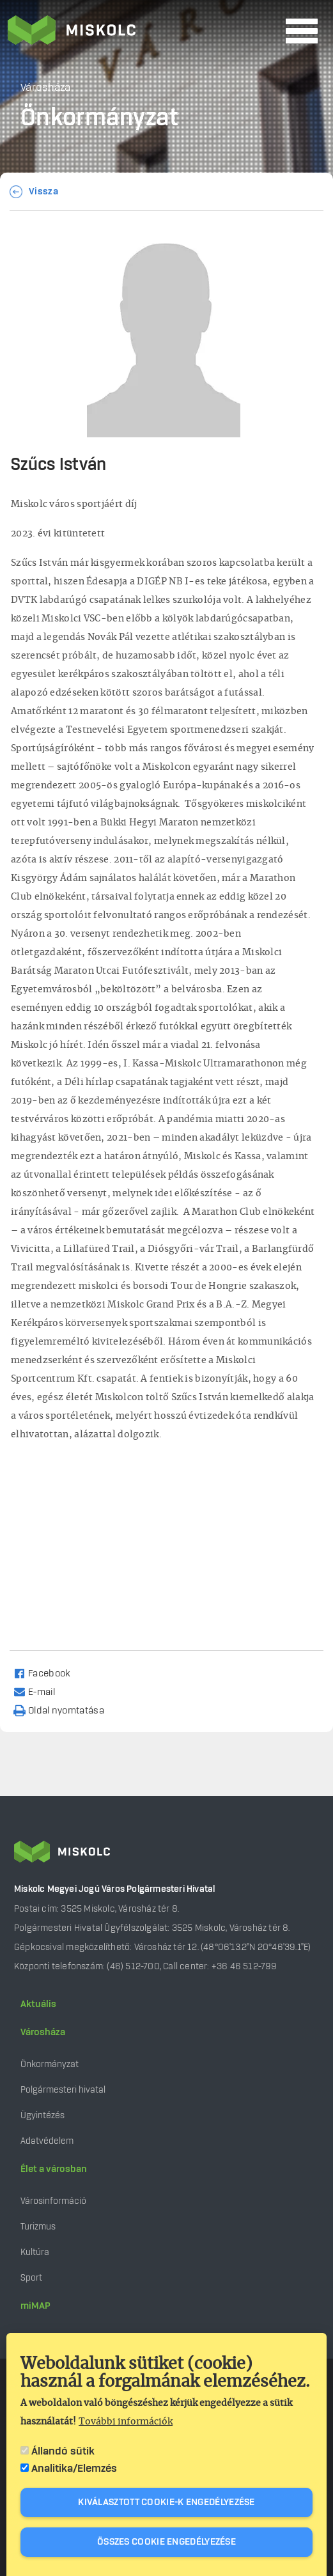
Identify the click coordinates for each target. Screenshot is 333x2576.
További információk (126, 2421)
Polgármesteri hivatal (62, 2090)
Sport (31, 2278)
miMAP (35, 2306)
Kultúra (34, 2252)
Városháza (42, 2032)
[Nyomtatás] (64, 1710)
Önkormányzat (49, 2064)
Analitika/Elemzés (74, 2468)
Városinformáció (53, 2201)
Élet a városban (53, 2169)
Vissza (43, 192)
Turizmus (38, 2226)
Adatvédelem (47, 2141)
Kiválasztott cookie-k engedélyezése (166, 2502)
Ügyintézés (42, 2115)
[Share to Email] (40, 1691)
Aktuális (38, 2004)
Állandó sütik (63, 2451)
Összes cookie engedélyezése (166, 2542)
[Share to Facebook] (47, 1673)
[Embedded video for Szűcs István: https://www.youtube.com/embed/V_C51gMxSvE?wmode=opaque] (163, 1540)
